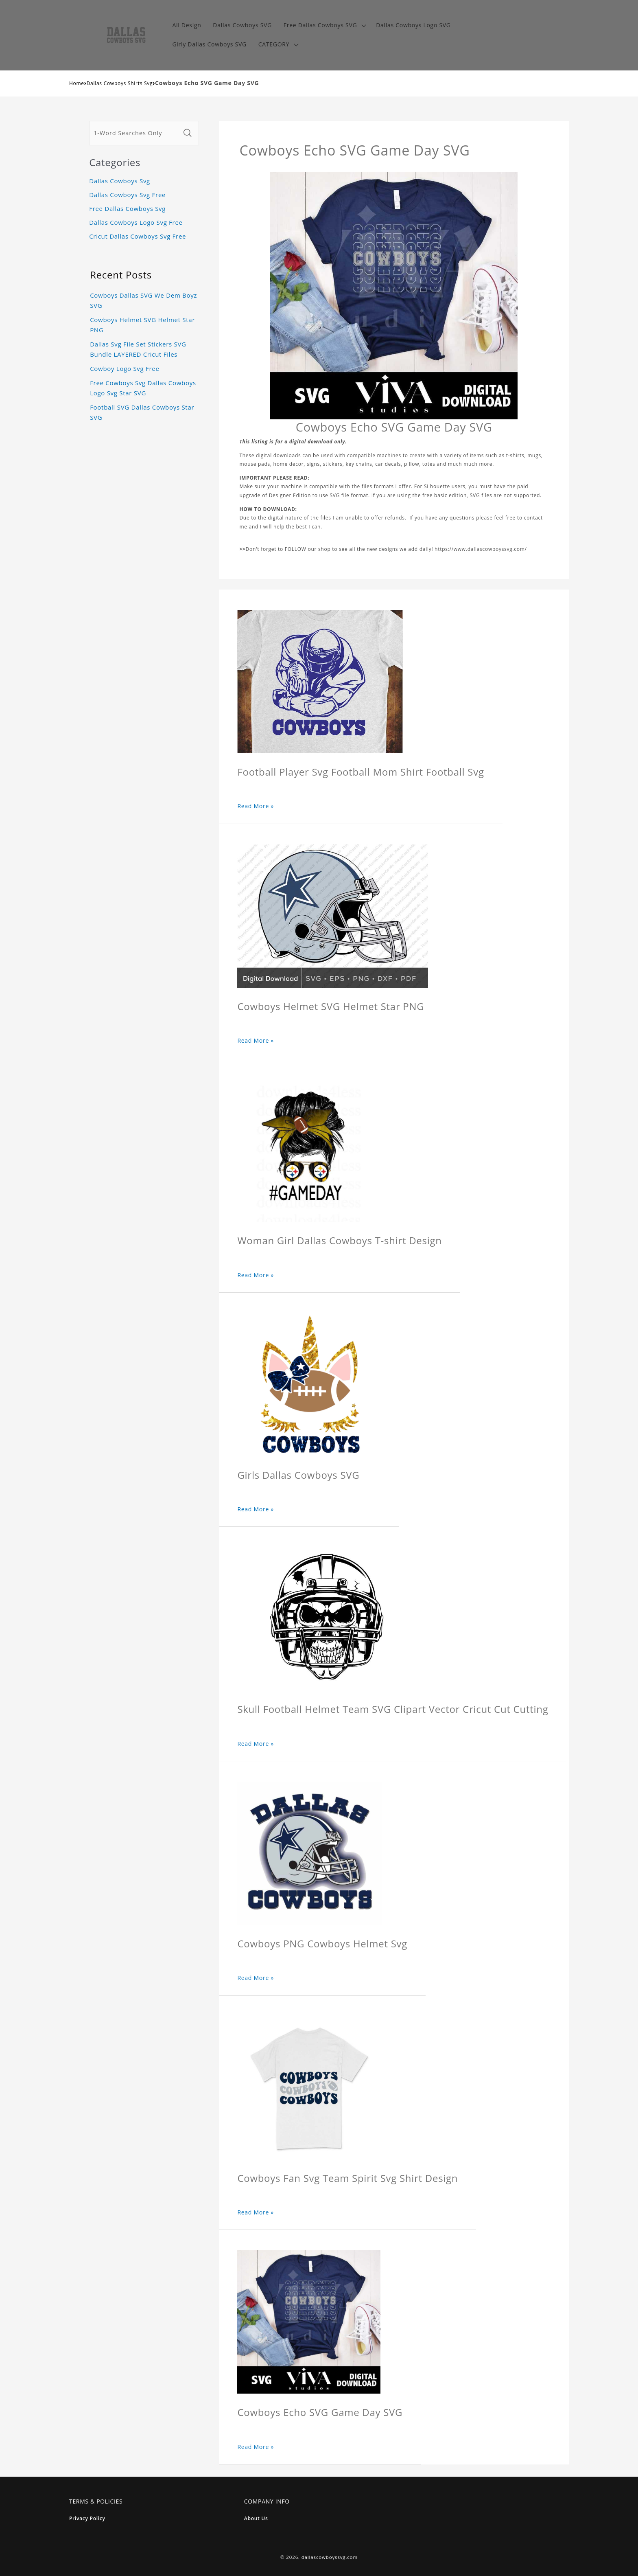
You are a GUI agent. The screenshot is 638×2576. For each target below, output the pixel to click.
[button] (323, 25)
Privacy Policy (87, 2518)
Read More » (255, 806)
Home (76, 83)
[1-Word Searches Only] (135, 133)
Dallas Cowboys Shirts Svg (120, 83)
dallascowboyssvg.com (330, 2557)
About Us (256, 2518)
